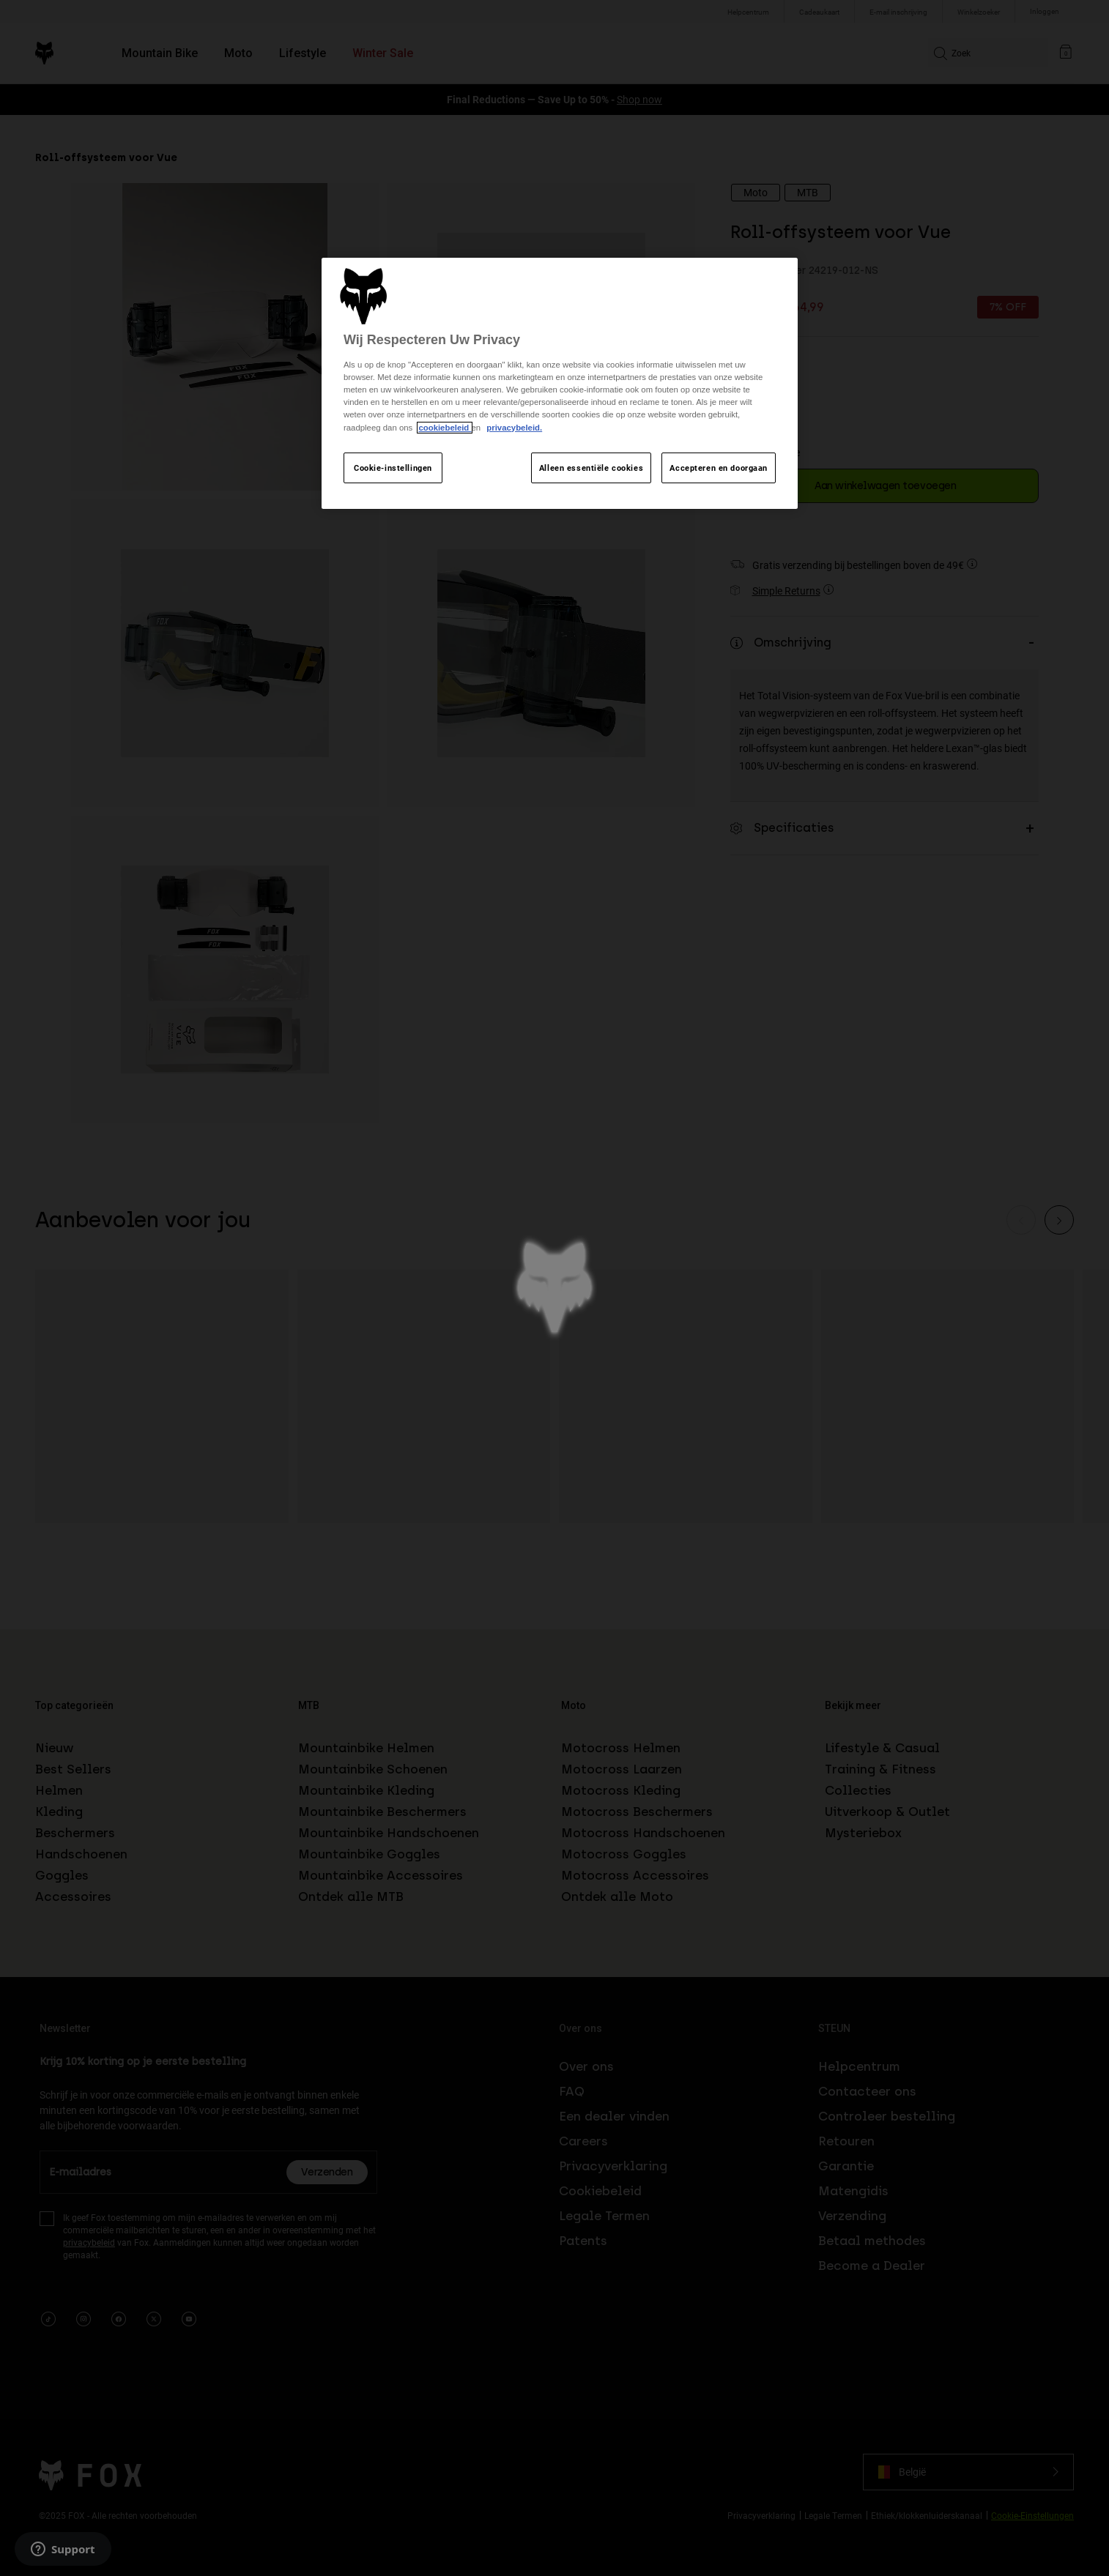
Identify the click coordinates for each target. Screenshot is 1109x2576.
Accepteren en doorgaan (719, 467)
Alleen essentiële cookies (591, 467)
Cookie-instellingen (393, 467)
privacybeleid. (514, 427)
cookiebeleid (444, 427)
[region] (560, 383)
